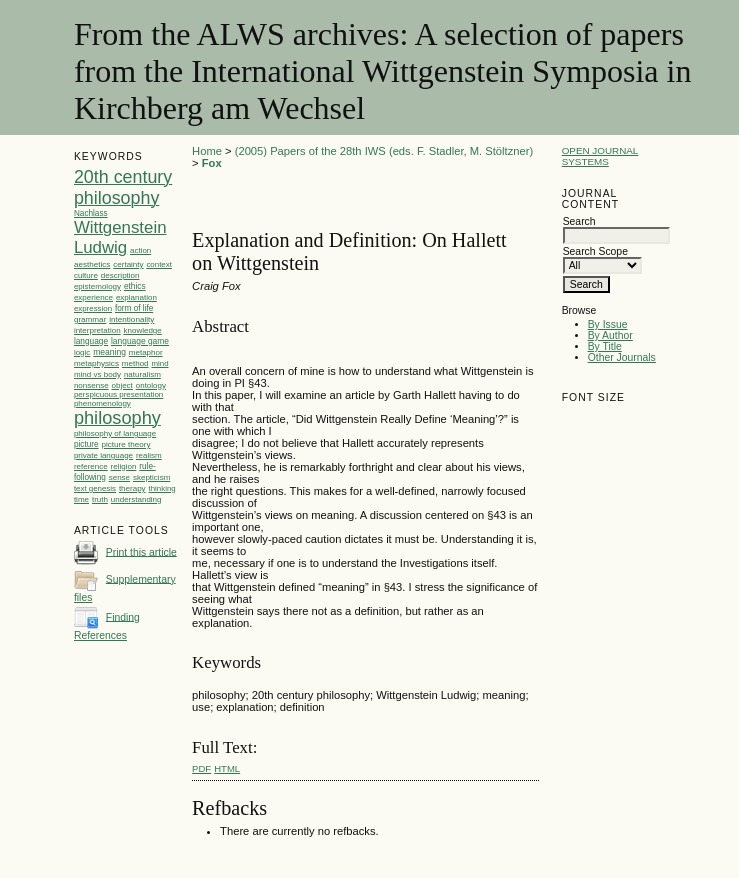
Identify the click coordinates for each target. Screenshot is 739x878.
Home (207, 151)
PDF (201, 768)
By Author (610, 335)
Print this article (141, 551)
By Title (605, 346)
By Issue (608, 324)
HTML (227, 768)
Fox (212, 163)
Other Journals (622, 357)
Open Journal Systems (600, 156)
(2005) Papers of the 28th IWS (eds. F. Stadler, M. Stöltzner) (384, 151)
